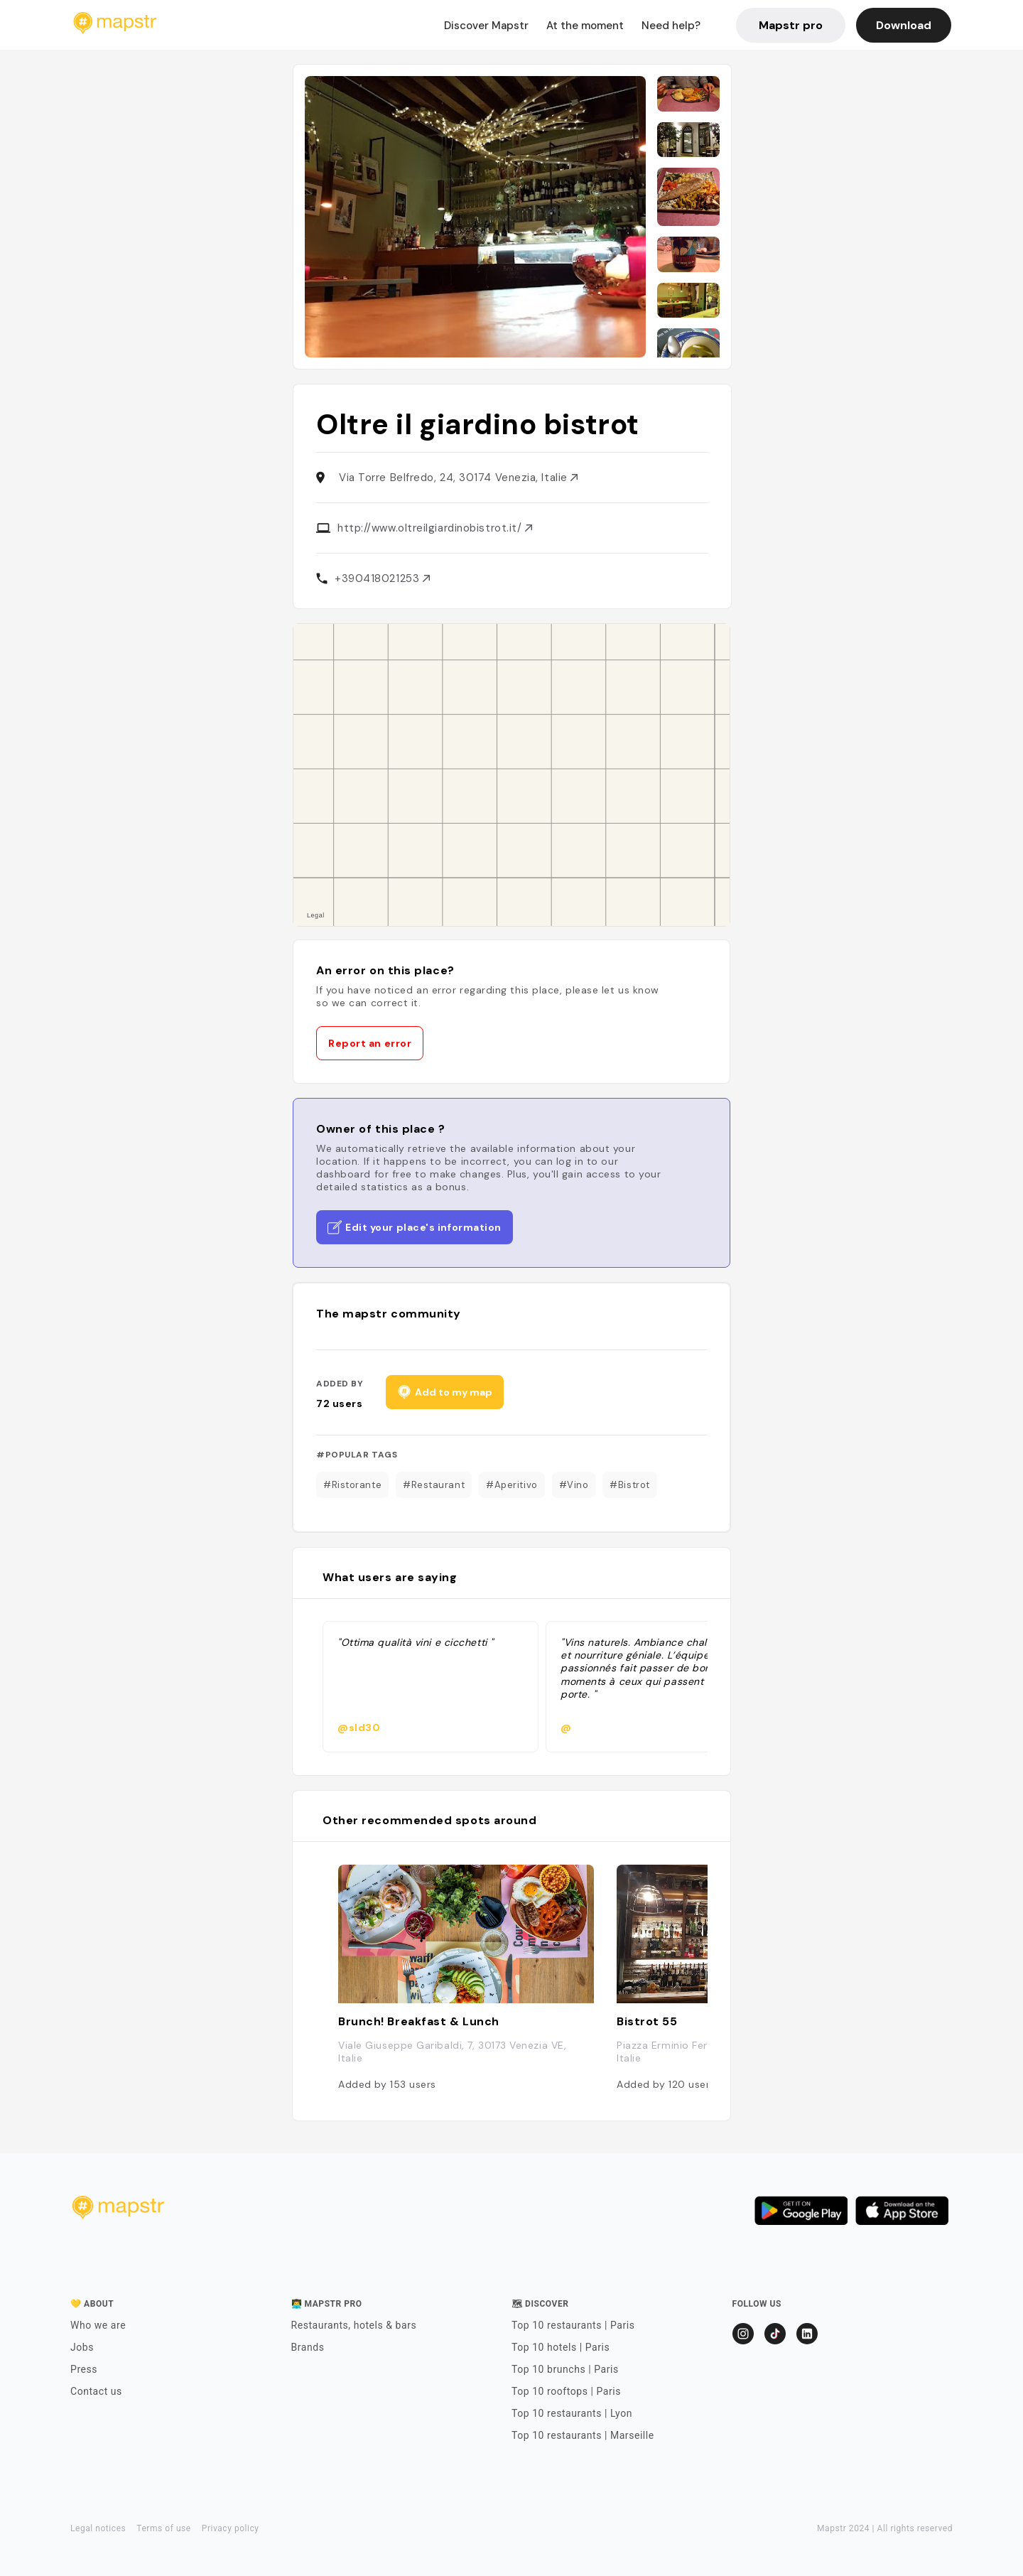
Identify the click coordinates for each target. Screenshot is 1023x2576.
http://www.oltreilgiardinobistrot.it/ (434, 528)
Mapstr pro (791, 25)
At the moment (585, 25)
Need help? (671, 25)
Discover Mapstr (486, 25)
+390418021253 (382, 578)
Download (903, 25)
